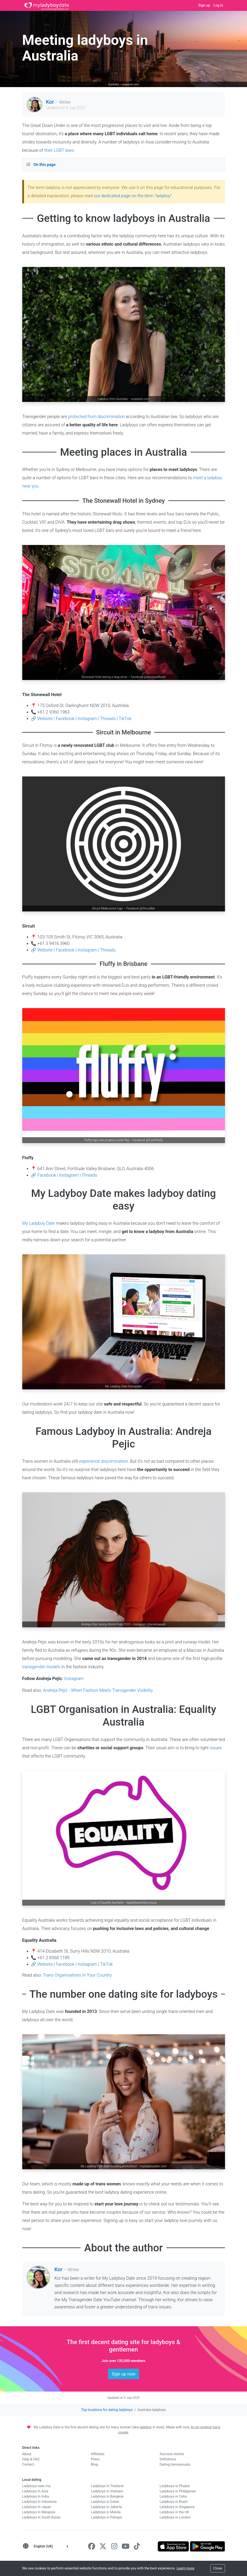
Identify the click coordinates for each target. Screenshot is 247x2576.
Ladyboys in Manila (106, 2512)
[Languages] (25, 2546)
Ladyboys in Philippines (178, 2491)
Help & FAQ (31, 2459)
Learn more (185, 2568)
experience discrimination (103, 1461)
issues (216, 1747)
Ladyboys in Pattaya (106, 2517)
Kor (50, 102)
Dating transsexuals (175, 2464)
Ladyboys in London (175, 2517)
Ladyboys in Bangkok (107, 2496)
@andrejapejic (156, 1624)
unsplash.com (130, 84)
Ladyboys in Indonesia (39, 2502)
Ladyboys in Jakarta (106, 2507)
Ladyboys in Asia (35, 2491)
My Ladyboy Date (38, 1223)
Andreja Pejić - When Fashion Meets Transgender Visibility (98, 1690)
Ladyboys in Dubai (105, 2502)
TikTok (125, 718)
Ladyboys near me (36, 2486)
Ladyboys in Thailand (107, 2486)
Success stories (172, 2454)
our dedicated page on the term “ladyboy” (133, 195)
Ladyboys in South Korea (41, 2517)
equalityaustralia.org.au (142, 1902)
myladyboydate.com (153, 2166)
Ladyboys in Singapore (177, 2507)
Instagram (87, 718)
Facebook (65, 718)
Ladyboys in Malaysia (38, 2512)
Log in (218, 5)
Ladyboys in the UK (174, 2512)
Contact (28, 2464)
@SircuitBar (147, 908)
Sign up (204, 5)
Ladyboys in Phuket (175, 2486)
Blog (94, 2464)
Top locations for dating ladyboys (107, 2410)
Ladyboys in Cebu (173, 2496)
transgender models (41, 1666)
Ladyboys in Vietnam (107, 2491)
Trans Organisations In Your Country (77, 1975)
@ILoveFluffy (154, 1140)
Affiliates (98, 2454)
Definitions (168, 2459)
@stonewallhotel (155, 677)
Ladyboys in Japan (36, 2507)
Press (95, 2459)
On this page (41, 164)
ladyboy (146, 2427)
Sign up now (123, 2374)
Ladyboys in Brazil (173, 2502)
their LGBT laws (59, 150)
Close (217, 2568)
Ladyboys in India (35, 2496)
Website (45, 718)
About (27, 2454)
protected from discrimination (96, 416)
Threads (108, 718)
